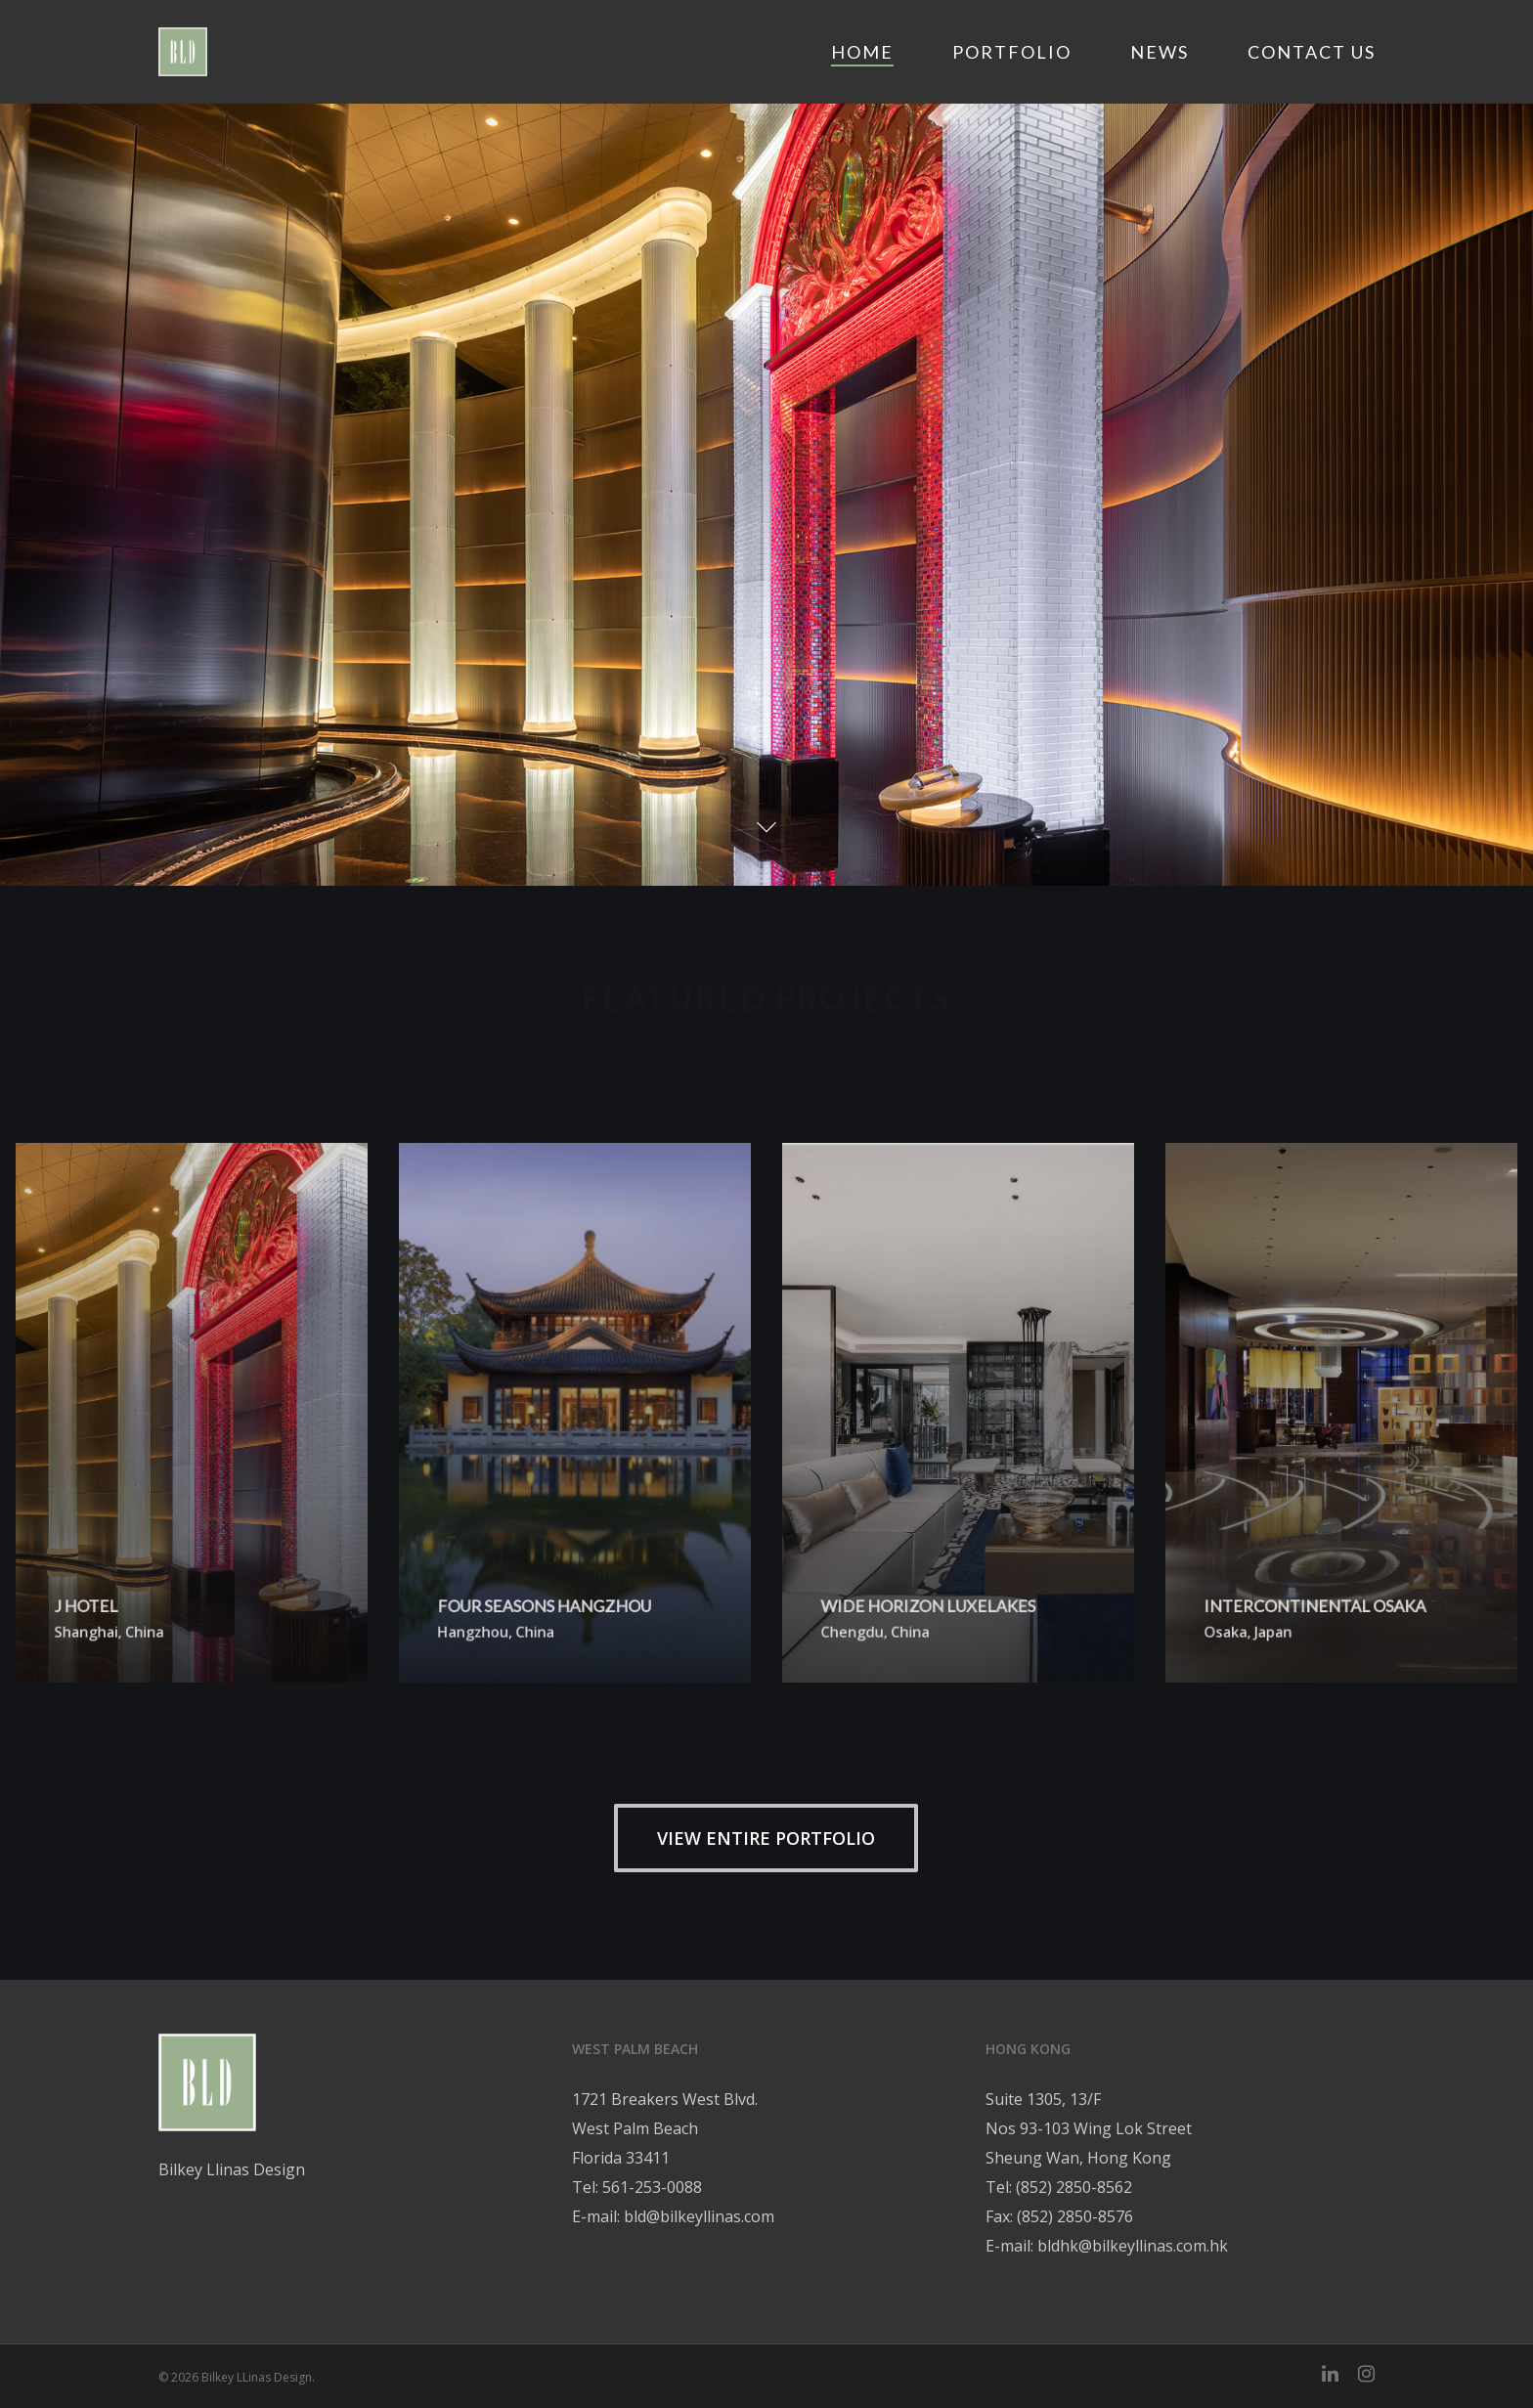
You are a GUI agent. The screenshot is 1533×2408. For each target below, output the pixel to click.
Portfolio (1012, 52)
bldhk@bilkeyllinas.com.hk (1132, 2245)
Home (862, 52)
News (1159, 52)
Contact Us (1312, 52)
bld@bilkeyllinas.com (699, 2216)
